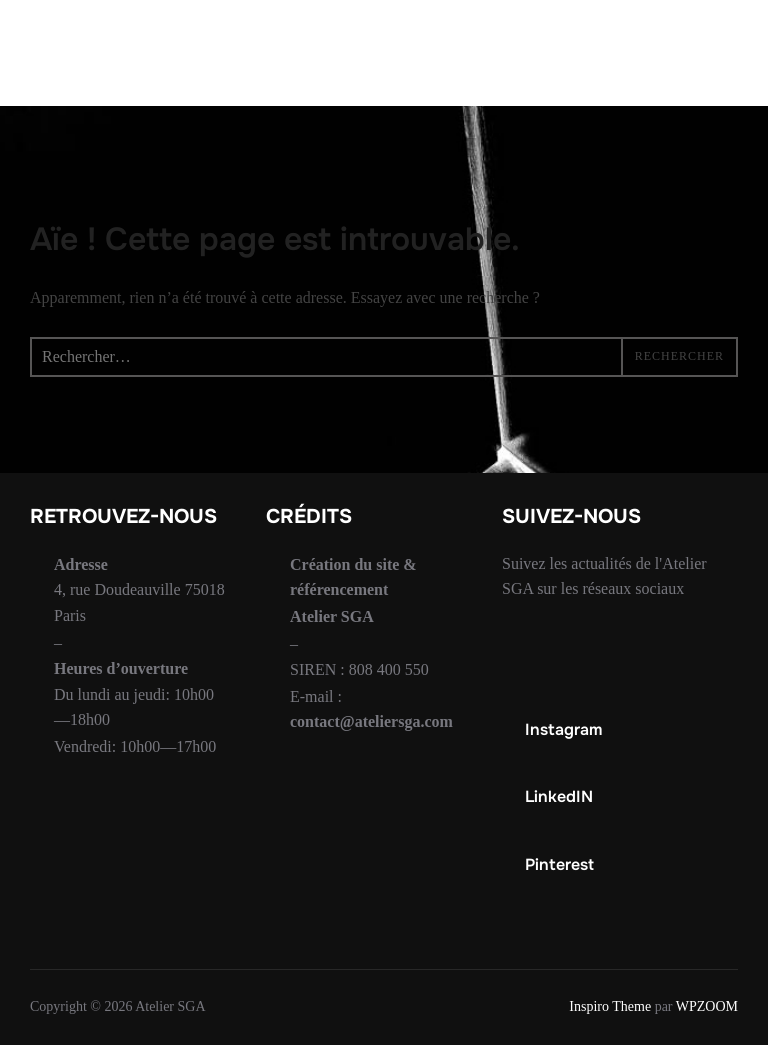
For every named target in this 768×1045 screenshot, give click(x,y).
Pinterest (559, 864)
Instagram (563, 729)
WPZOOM (707, 1006)
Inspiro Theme (610, 1006)
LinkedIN (559, 796)
